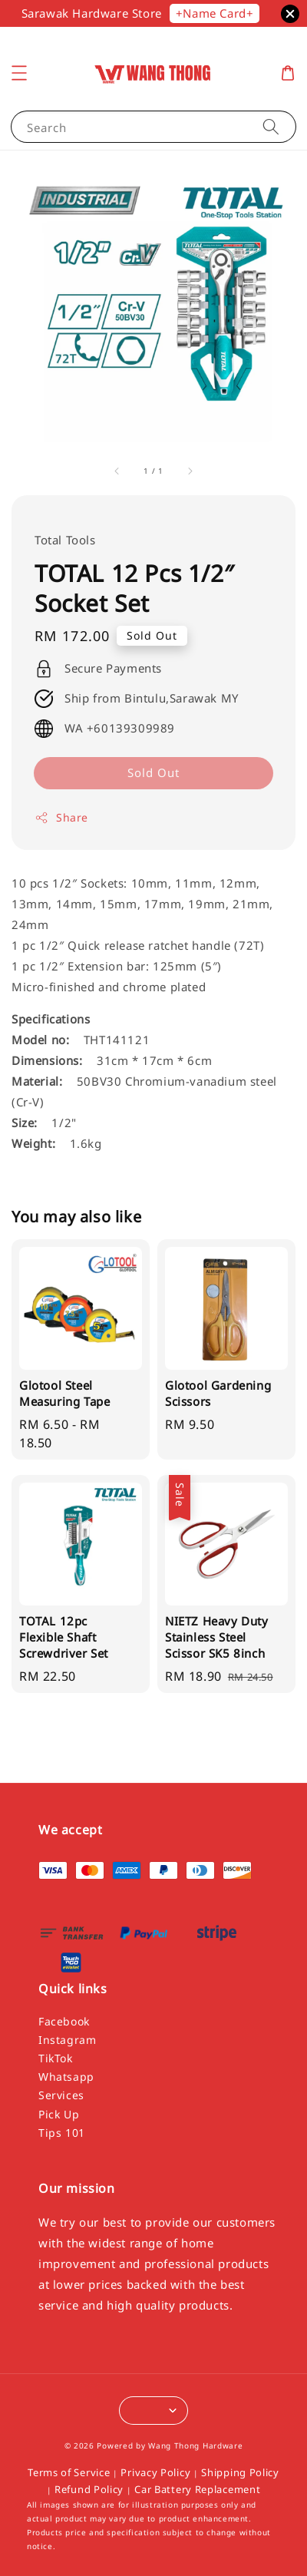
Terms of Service (69, 2472)
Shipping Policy (240, 2472)
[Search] (270, 126)
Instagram (67, 2039)
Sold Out (153, 772)
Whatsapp (66, 2076)
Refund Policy (89, 2489)
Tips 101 (61, 2132)
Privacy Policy (155, 2472)
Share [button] (61, 817)
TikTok (55, 2058)
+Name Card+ (215, 13)
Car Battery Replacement (197, 2489)
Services (61, 2095)
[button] (19, 73)
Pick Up (58, 2114)
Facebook (64, 2021)
